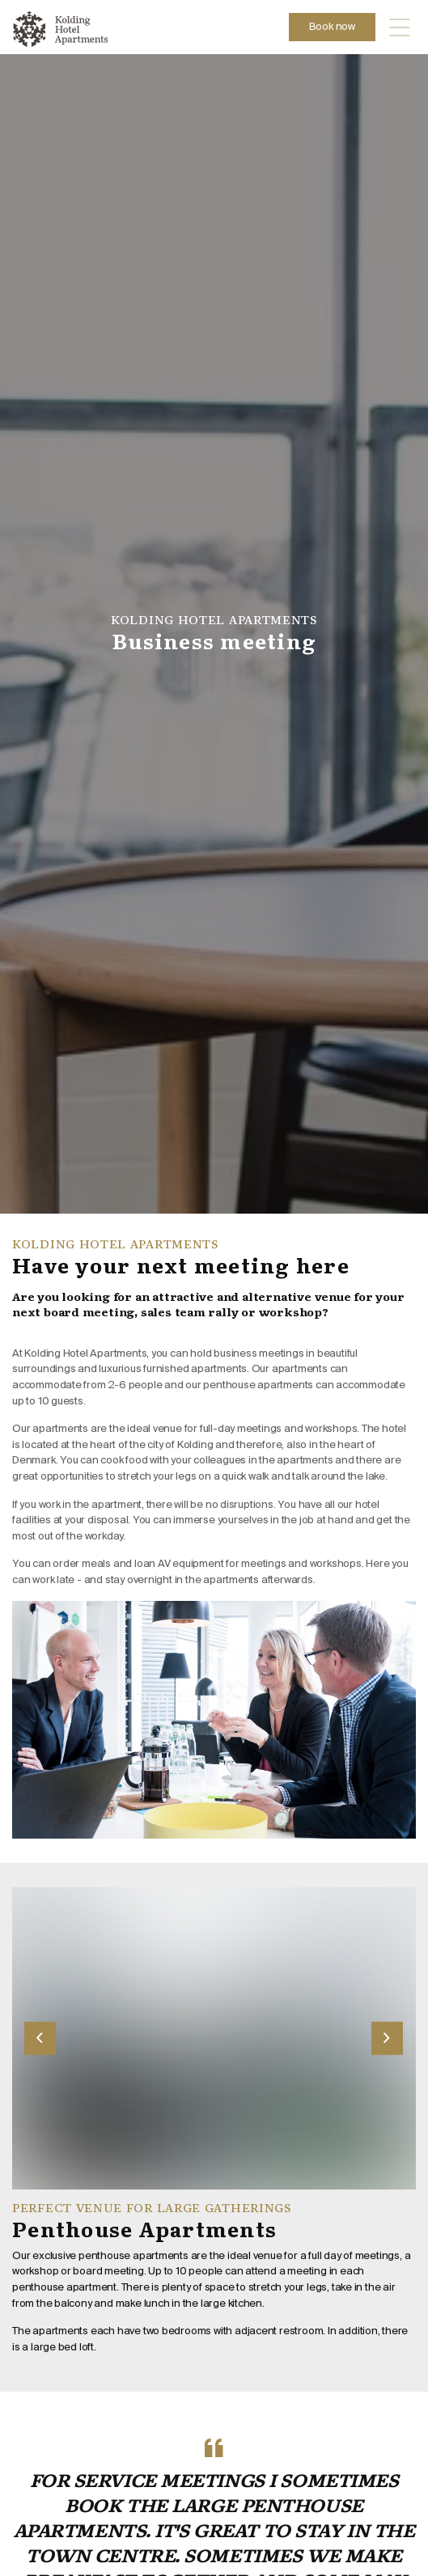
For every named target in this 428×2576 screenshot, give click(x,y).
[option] (214, 634)
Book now (332, 27)
